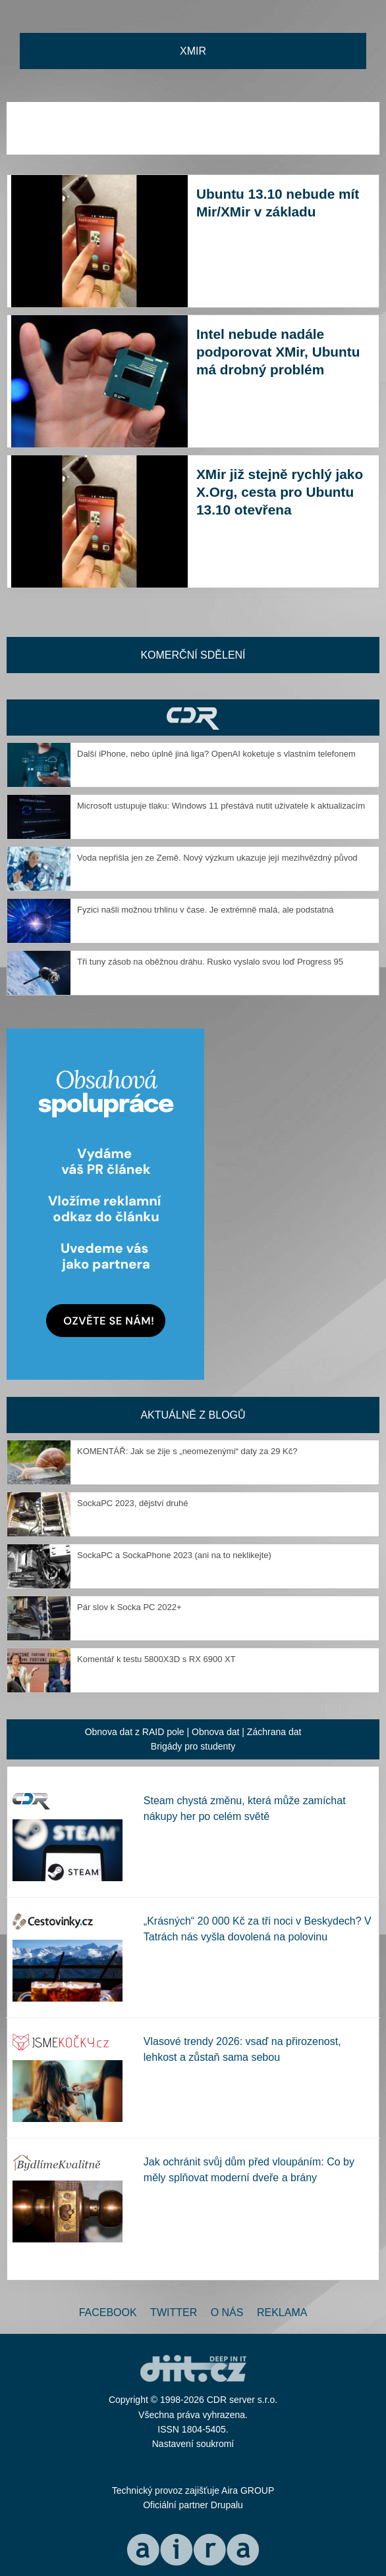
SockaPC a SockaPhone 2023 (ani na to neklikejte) (174, 1555)
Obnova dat (215, 1732)
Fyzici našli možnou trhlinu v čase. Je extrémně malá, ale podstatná (205, 910)
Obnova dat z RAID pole (134, 1732)
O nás (227, 2312)
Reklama (282, 2312)
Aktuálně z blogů (192, 1415)
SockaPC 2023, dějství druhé (132, 1503)
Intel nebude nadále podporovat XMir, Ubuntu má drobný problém (278, 351)
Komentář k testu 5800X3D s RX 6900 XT (156, 1659)
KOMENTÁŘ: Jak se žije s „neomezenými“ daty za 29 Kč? (187, 1451)
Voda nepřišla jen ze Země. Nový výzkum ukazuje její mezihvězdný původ (217, 858)
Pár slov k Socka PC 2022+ (129, 1607)
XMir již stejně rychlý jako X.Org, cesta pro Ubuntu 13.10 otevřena (279, 492)
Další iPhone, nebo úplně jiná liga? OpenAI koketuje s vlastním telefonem (216, 754)
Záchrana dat (274, 1732)
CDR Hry (193, 717)
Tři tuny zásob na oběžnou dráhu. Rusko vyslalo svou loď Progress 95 (210, 962)
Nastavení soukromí (193, 2443)
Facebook (108, 2312)
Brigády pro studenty (193, 1746)
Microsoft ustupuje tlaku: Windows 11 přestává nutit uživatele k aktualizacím (221, 806)
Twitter (173, 2312)
